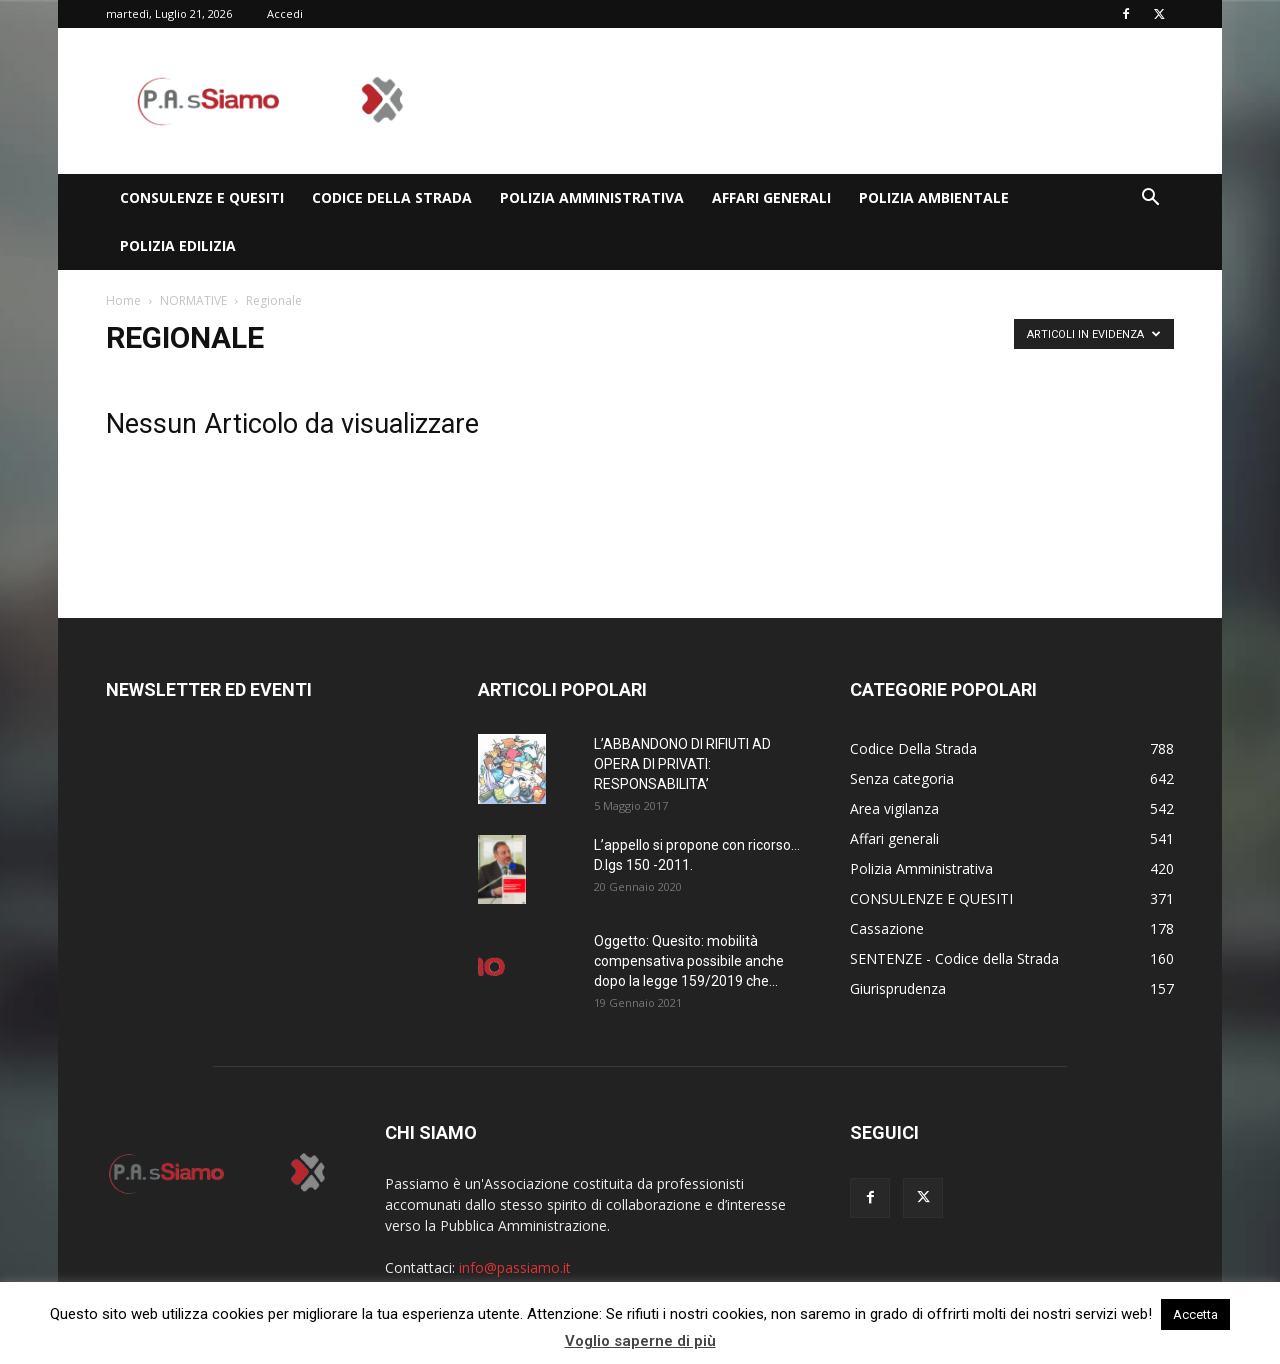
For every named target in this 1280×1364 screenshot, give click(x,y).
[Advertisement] (810, 101)
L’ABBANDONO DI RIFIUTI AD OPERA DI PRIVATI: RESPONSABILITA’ (682, 764)
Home (123, 300)
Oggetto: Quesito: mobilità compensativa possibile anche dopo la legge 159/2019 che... (689, 961)
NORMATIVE (193, 300)
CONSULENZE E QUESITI (202, 197)
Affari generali (771, 197)
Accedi (285, 13)
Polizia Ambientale (934, 197)
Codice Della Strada (392, 197)
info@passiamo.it (515, 1267)
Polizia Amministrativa (592, 197)
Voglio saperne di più (640, 1341)
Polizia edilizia (178, 245)
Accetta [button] (1195, 1314)
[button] (1150, 199)
